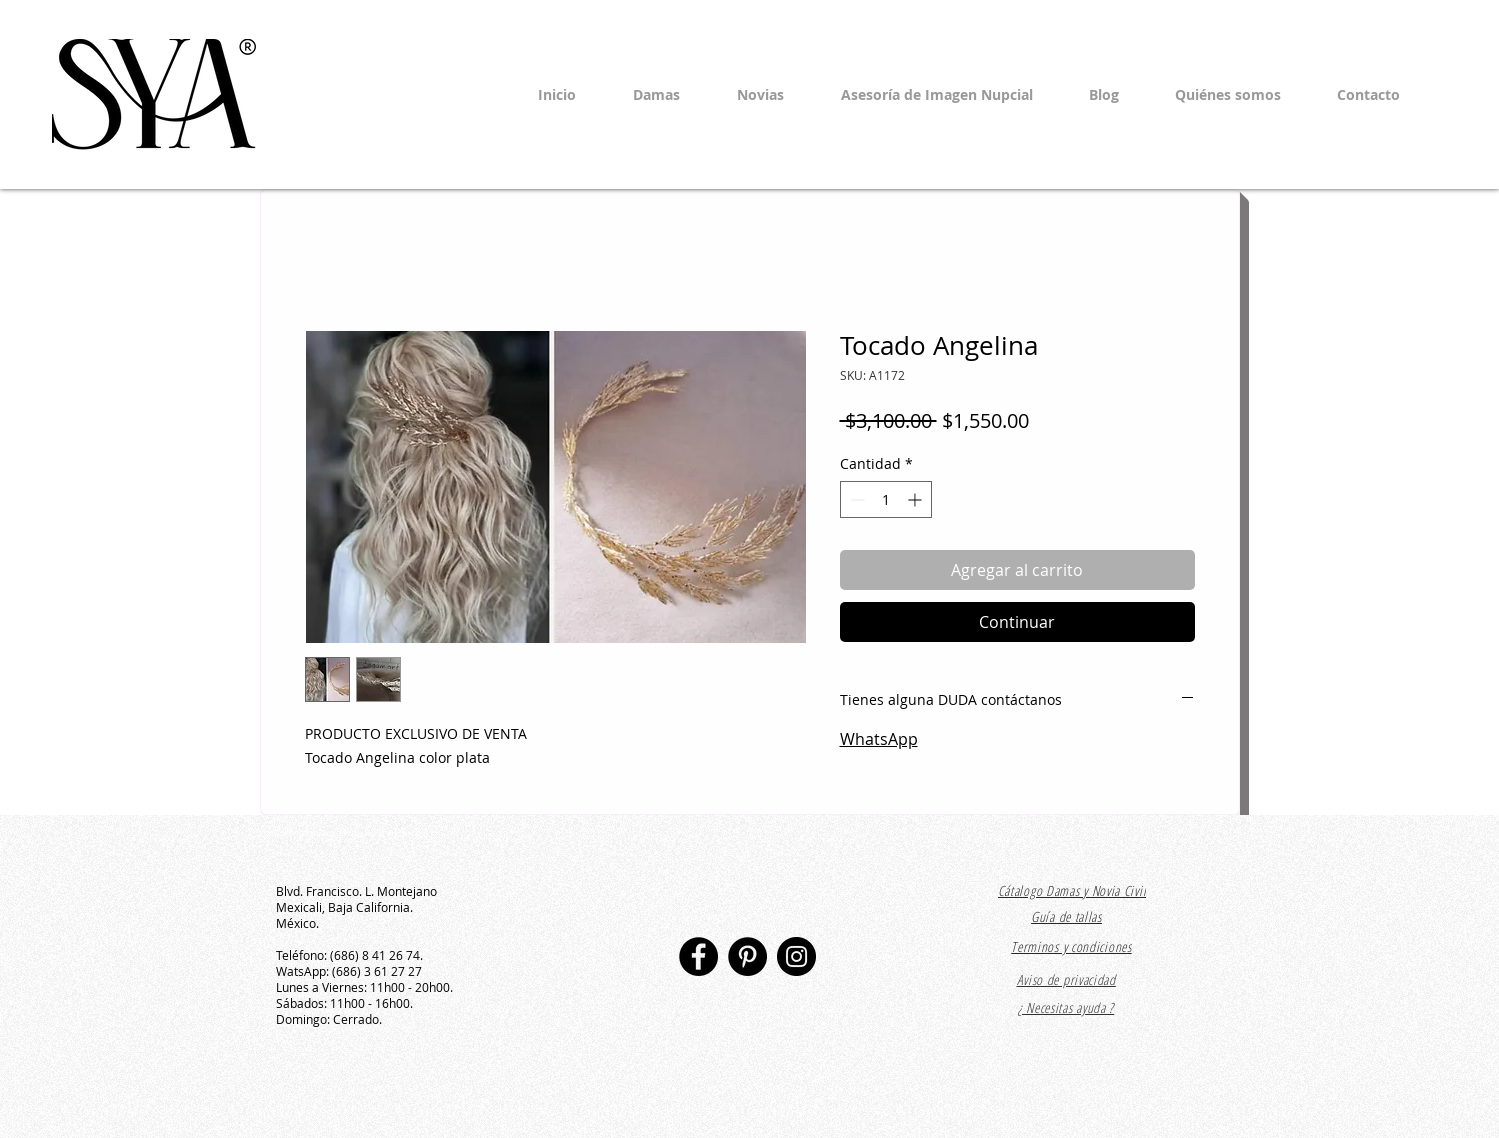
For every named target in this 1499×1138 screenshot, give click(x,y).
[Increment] (916, 499)
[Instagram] (796, 956)
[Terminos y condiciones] (1072, 946)
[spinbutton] (886, 499)
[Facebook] (698, 956)
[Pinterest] (747, 956)
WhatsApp (879, 739)
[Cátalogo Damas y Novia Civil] (1072, 891)
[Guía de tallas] (1067, 918)
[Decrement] (855, 499)
